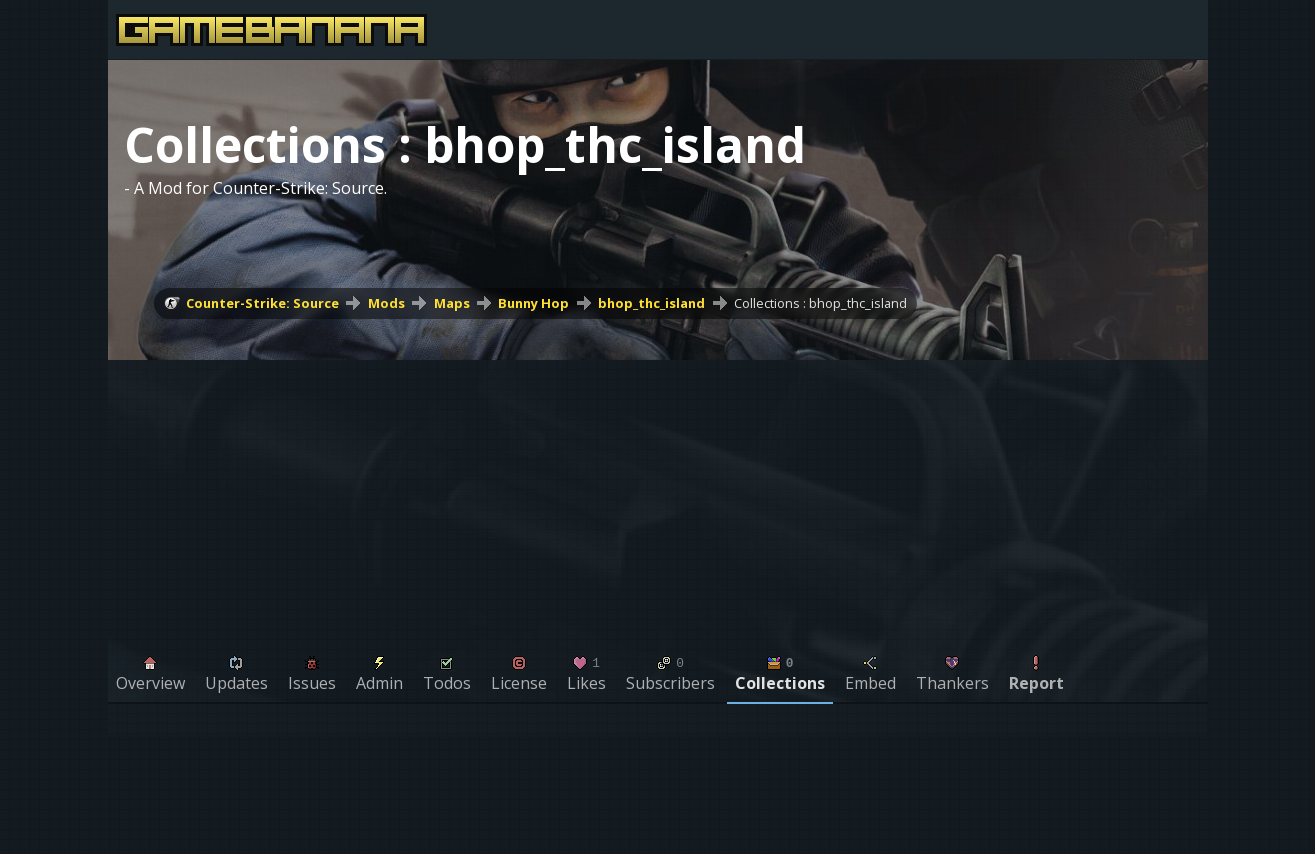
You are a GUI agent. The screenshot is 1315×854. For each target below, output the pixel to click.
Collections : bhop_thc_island (820, 303)
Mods (386, 303)
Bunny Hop (533, 303)
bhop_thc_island (651, 303)
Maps (452, 303)
